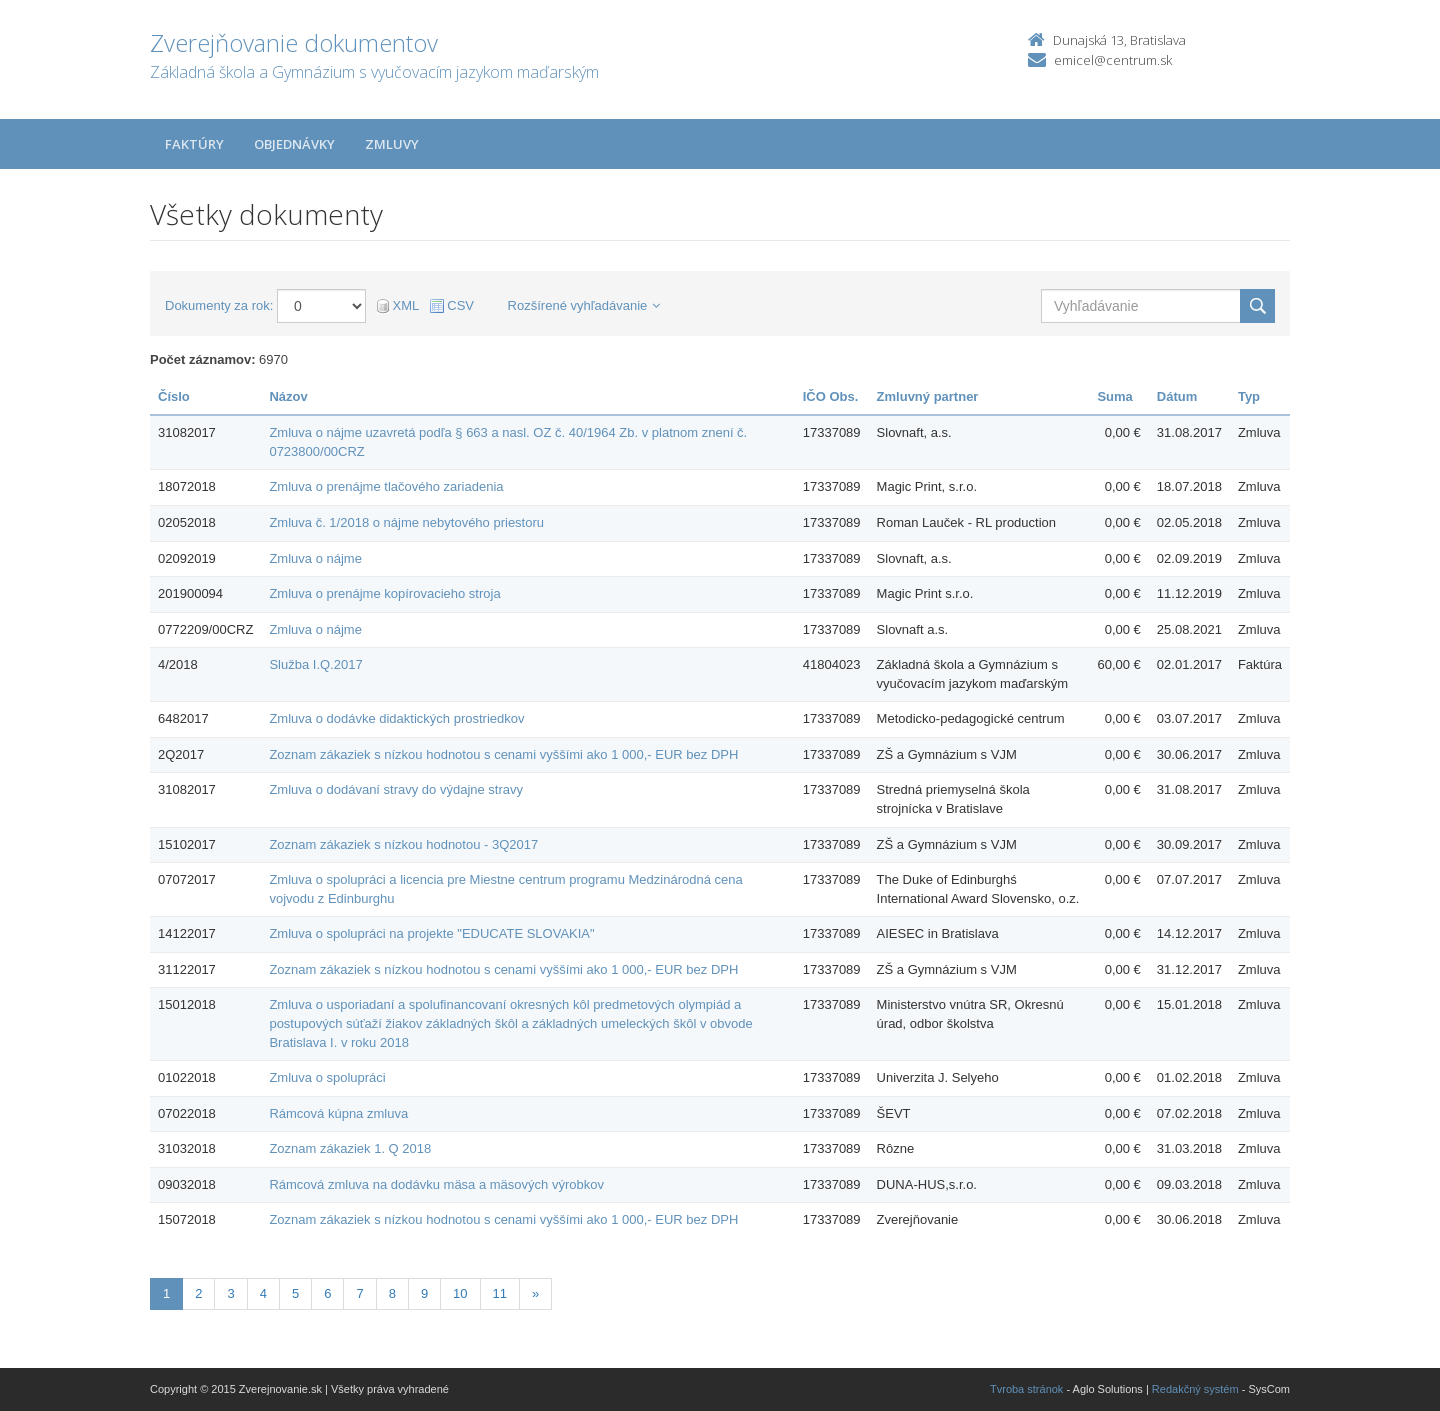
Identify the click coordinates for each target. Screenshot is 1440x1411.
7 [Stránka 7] (359, 1293)
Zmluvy (392, 144)
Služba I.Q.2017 (315, 664)
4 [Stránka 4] (263, 1293)
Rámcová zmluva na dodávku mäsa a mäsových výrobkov (436, 1184)
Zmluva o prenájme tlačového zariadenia (386, 486)
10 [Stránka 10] (460, 1293)
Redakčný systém (1195, 1389)
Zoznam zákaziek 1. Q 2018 (350, 1148)
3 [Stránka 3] (230, 1293)
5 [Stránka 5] (295, 1293)
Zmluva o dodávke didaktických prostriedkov (396, 718)
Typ (1249, 396)
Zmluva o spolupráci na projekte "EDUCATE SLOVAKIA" (431, 933)
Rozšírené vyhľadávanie (584, 305)
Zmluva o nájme (315, 558)
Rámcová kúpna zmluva (338, 1113)
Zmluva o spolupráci (327, 1077)
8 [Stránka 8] (392, 1293)
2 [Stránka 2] (198, 1293)
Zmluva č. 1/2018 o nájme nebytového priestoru (406, 522)
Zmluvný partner (928, 396)
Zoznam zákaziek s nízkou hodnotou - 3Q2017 (403, 844)
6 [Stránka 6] (327, 1293)
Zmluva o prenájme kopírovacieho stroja (384, 593)
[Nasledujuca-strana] (535, 1294)
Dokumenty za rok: (219, 305)
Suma (1114, 396)
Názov (288, 396)
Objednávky (294, 144)
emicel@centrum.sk (1113, 60)
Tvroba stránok (1026, 1389)
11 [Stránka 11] (500, 1293)
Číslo (174, 396)
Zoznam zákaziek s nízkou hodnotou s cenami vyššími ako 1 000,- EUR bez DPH (503, 754)
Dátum (1177, 396)
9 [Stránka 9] (424, 1293)
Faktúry (194, 144)
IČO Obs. (831, 396)
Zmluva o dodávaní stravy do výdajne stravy (396, 789)
